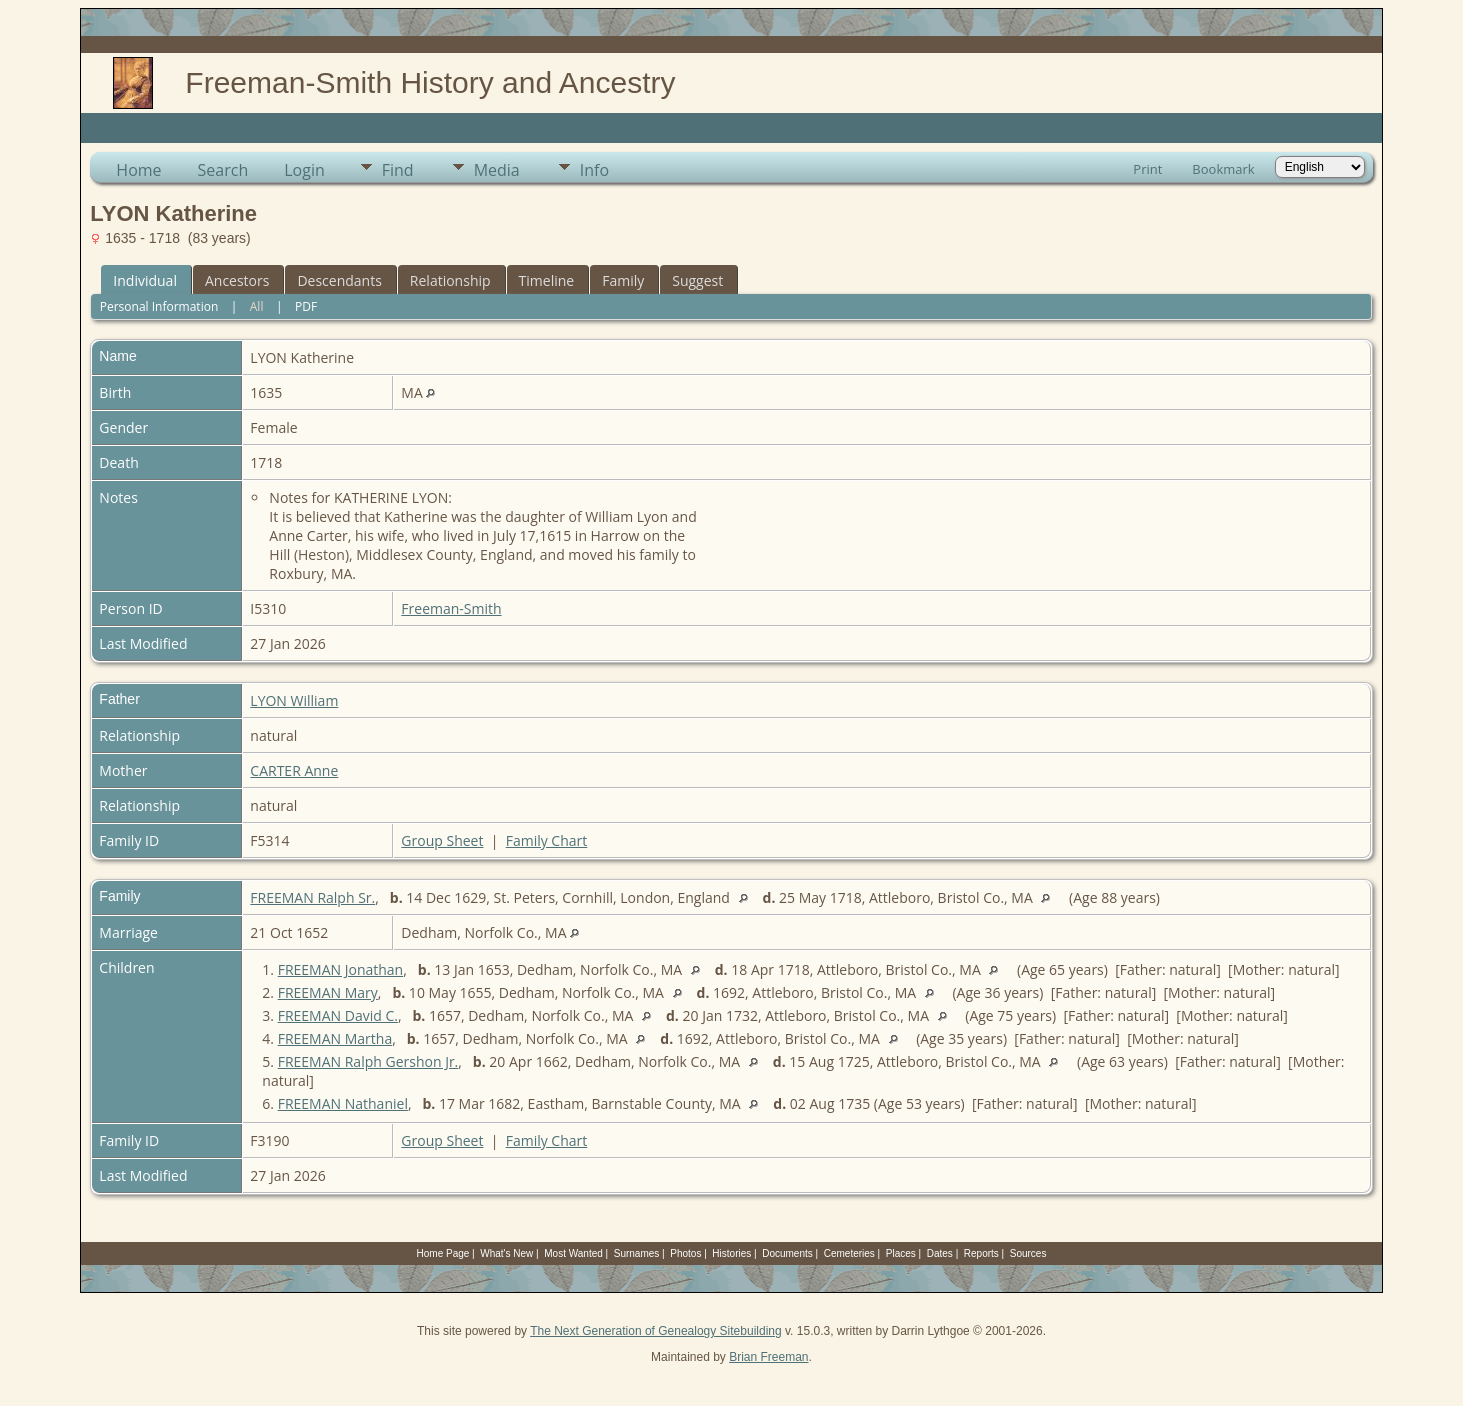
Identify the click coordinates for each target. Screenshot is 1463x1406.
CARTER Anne (294, 770)
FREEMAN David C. (338, 1015)
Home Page (443, 1253)
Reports (981, 1253)
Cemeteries (849, 1253)
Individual (145, 280)
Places (901, 1253)
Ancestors (237, 280)
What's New (506, 1253)
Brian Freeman (768, 1357)
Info (594, 170)
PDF (306, 306)
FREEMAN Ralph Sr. (312, 897)
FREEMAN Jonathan (341, 969)
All (257, 306)
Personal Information (159, 306)
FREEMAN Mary (328, 992)
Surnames (637, 1253)
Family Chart (547, 840)
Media (497, 170)
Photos (685, 1253)
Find (398, 170)
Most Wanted (573, 1253)
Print (1147, 169)
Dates (940, 1253)
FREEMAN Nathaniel (343, 1103)
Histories (731, 1253)
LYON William (294, 700)
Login (304, 170)
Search (223, 170)
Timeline (547, 280)
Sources (1028, 1253)
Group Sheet (442, 840)
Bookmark (1223, 169)
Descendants (339, 280)
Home (138, 170)
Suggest (697, 280)
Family (623, 280)
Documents (787, 1253)
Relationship (450, 280)
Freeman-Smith (451, 608)
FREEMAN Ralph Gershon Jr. (368, 1061)
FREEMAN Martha (335, 1038)
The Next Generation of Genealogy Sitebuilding (656, 1331)
